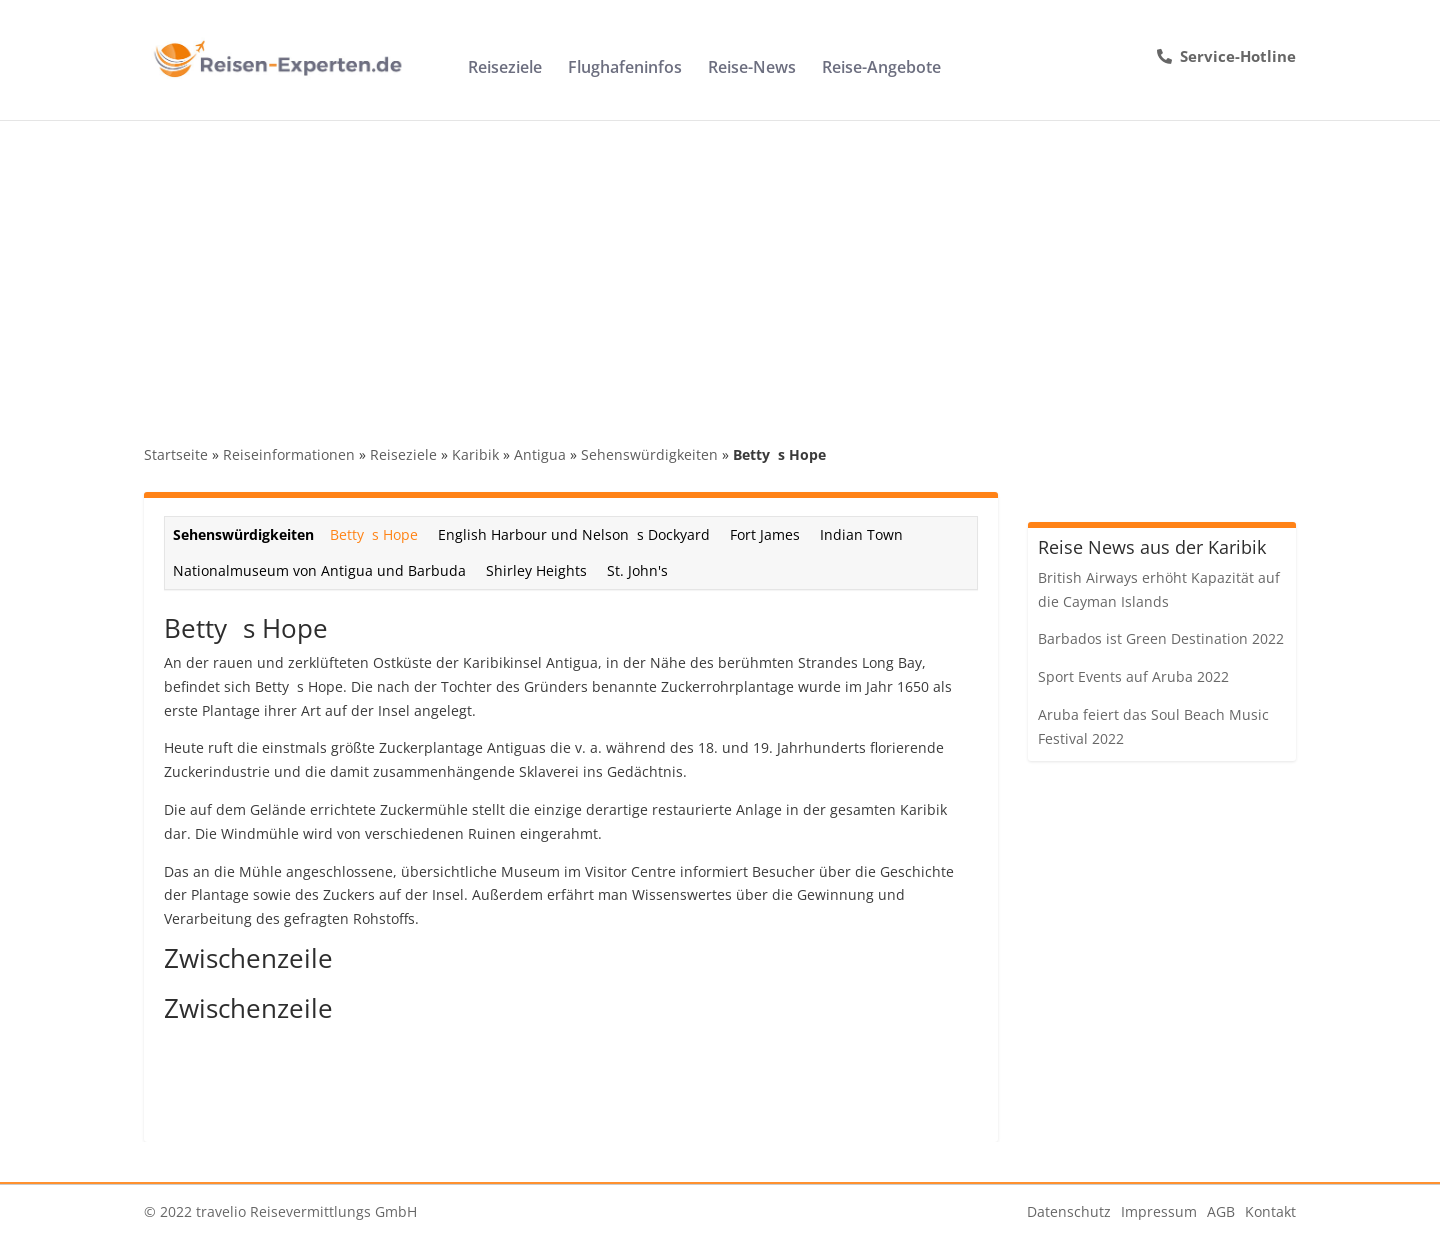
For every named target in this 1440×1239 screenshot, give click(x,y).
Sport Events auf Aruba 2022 (1133, 676)
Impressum (1159, 1211)
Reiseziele (505, 69)
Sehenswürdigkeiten (649, 454)
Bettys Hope (374, 534)
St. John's (637, 570)
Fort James (765, 534)
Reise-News (752, 69)
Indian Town (861, 534)
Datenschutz (1069, 1211)
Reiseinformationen (289, 454)
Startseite (176, 454)
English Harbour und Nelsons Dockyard (574, 534)
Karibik (475, 454)
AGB (1221, 1211)
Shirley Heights (536, 570)
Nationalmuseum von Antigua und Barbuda (319, 570)
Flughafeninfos (625, 69)
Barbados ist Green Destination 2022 (1161, 638)
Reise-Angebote (881, 69)
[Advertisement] (720, 270)
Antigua (540, 454)
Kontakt (1270, 1211)
